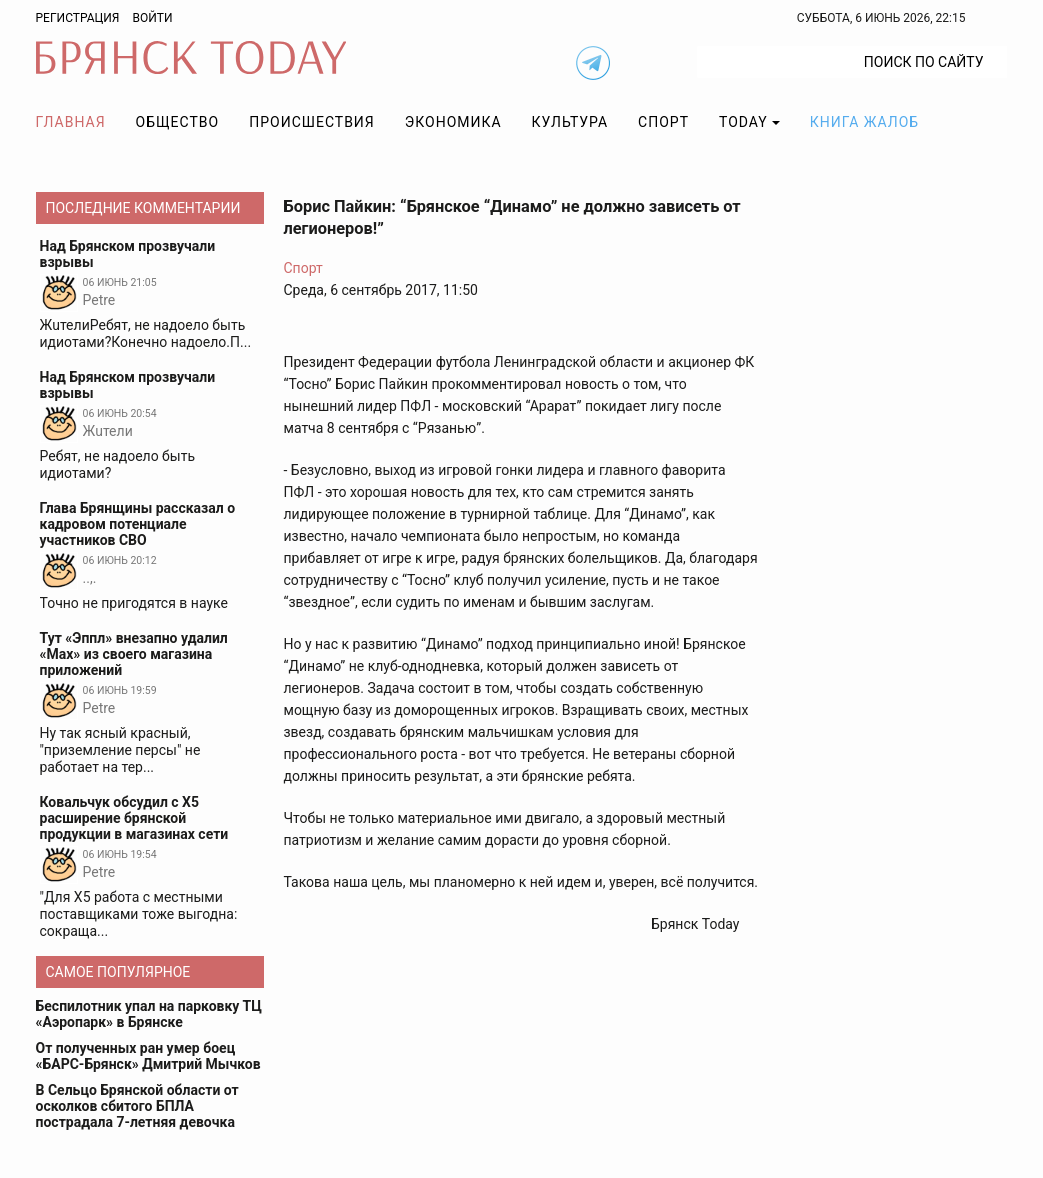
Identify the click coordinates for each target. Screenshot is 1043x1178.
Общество (178, 122)
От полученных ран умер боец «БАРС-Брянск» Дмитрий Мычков (148, 1056)
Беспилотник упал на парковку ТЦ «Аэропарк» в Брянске (149, 1014)
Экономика (453, 122)
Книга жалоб (864, 122)
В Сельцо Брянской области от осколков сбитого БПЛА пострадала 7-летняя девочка (137, 1106)
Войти (152, 18)
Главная (71, 122)
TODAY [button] (743, 122)
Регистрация (78, 18)
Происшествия (312, 122)
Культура (570, 122)
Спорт (663, 122)
